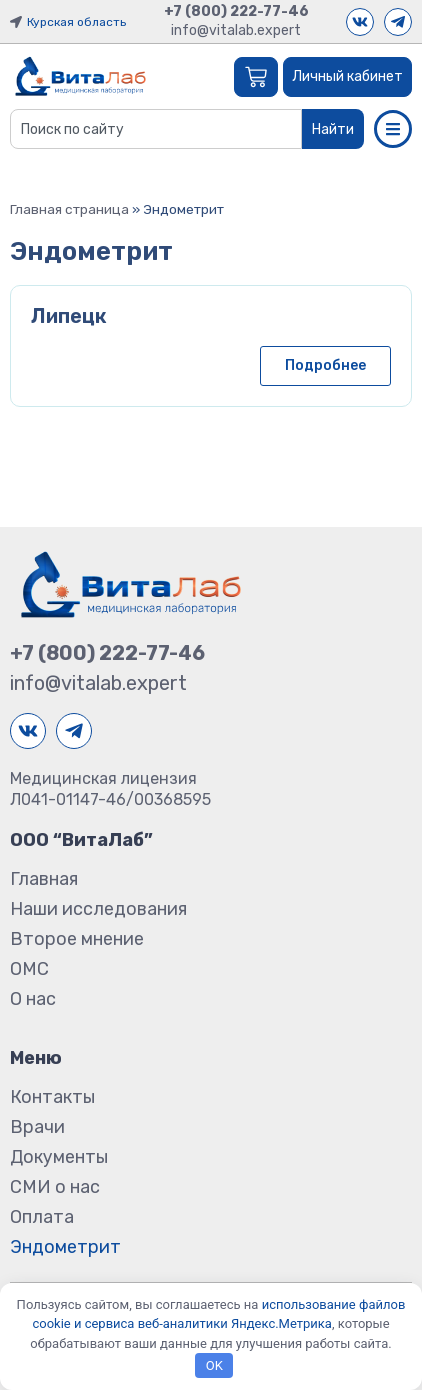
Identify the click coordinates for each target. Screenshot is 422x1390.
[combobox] (156, 129)
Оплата (42, 1217)
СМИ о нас (55, 1187)
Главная (44, 879)
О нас (33, 999)
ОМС (29, 969)
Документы (59, 1157)
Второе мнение (77, 939)
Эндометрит (65, 1247)
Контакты (52, 1097)
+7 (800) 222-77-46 (236, 11)
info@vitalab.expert (236, 30)
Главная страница (69, 209)
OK (214, 1365)
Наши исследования (98, 909)
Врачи (37, 1127)
